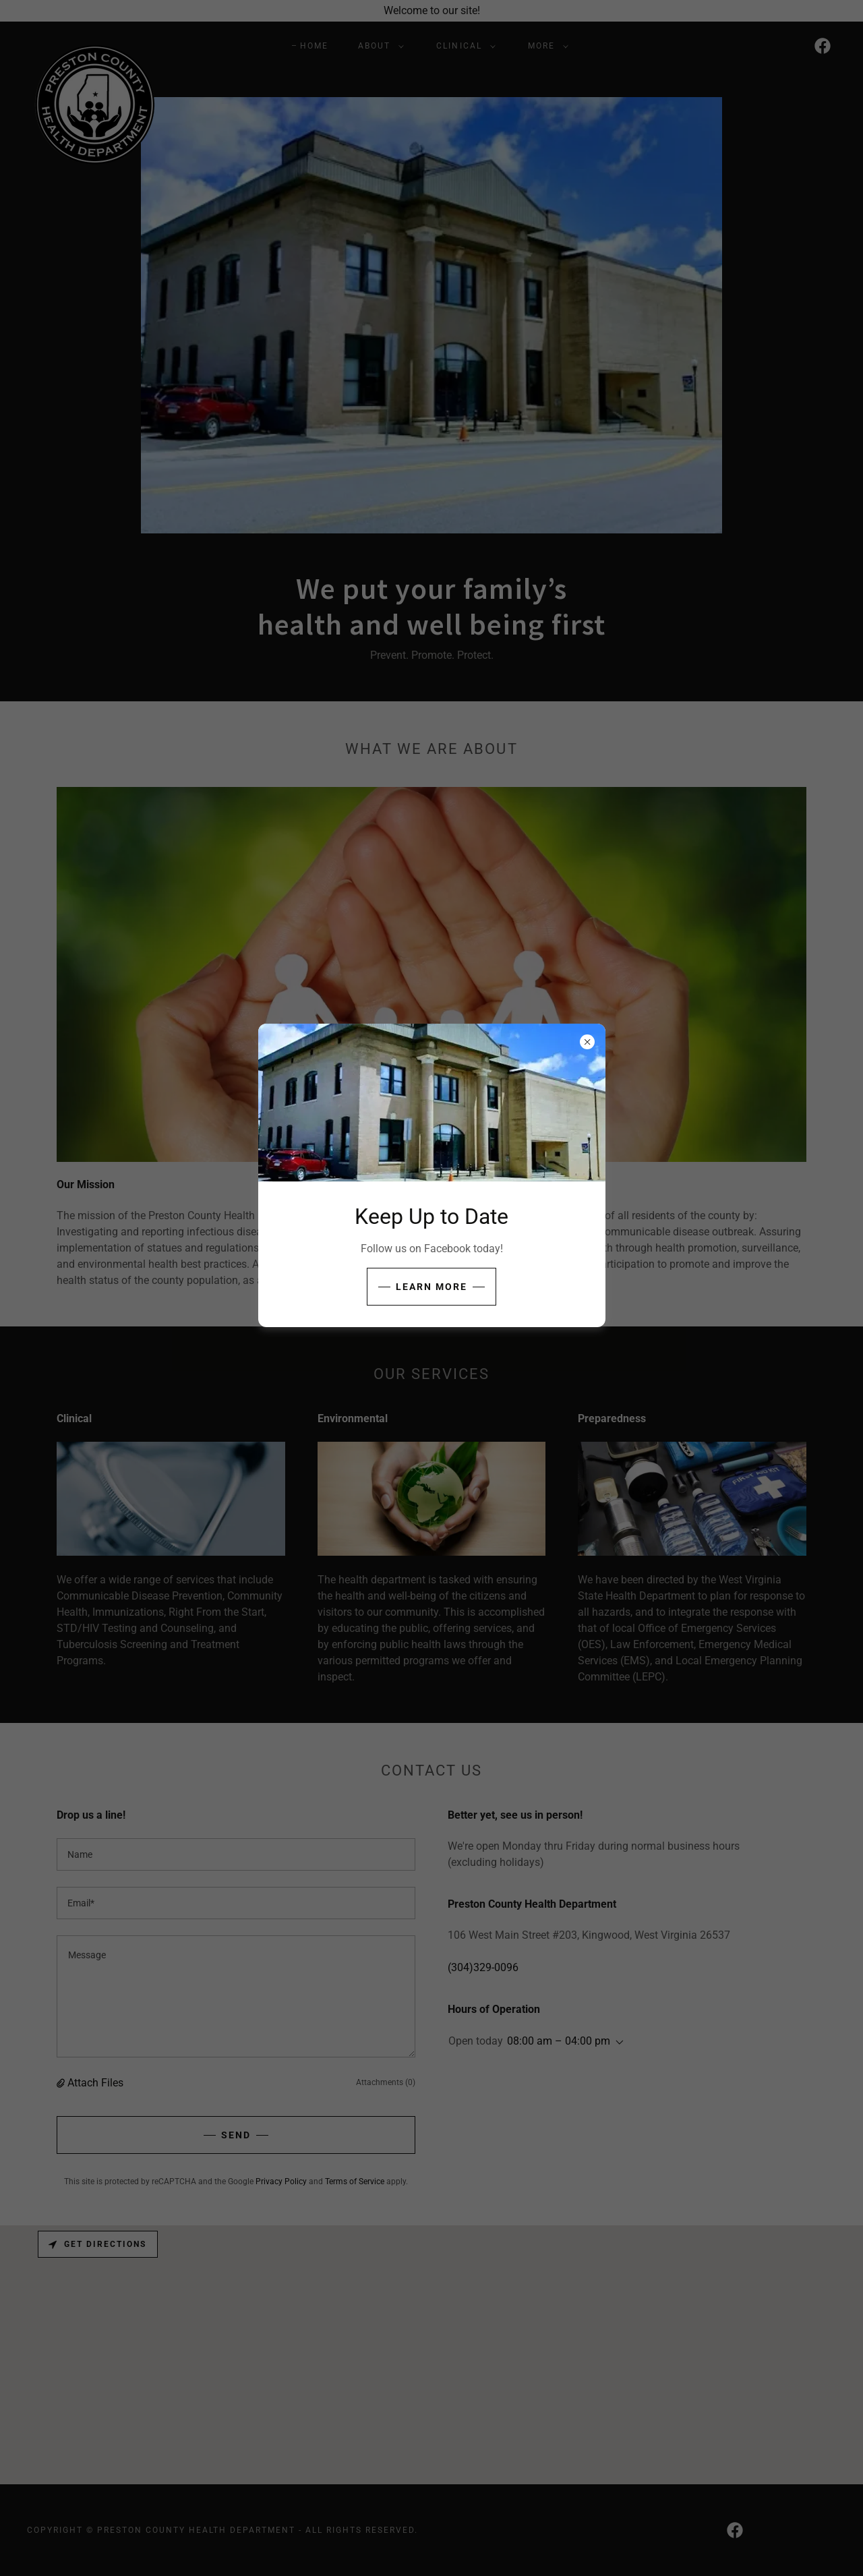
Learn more (431, 1286)
